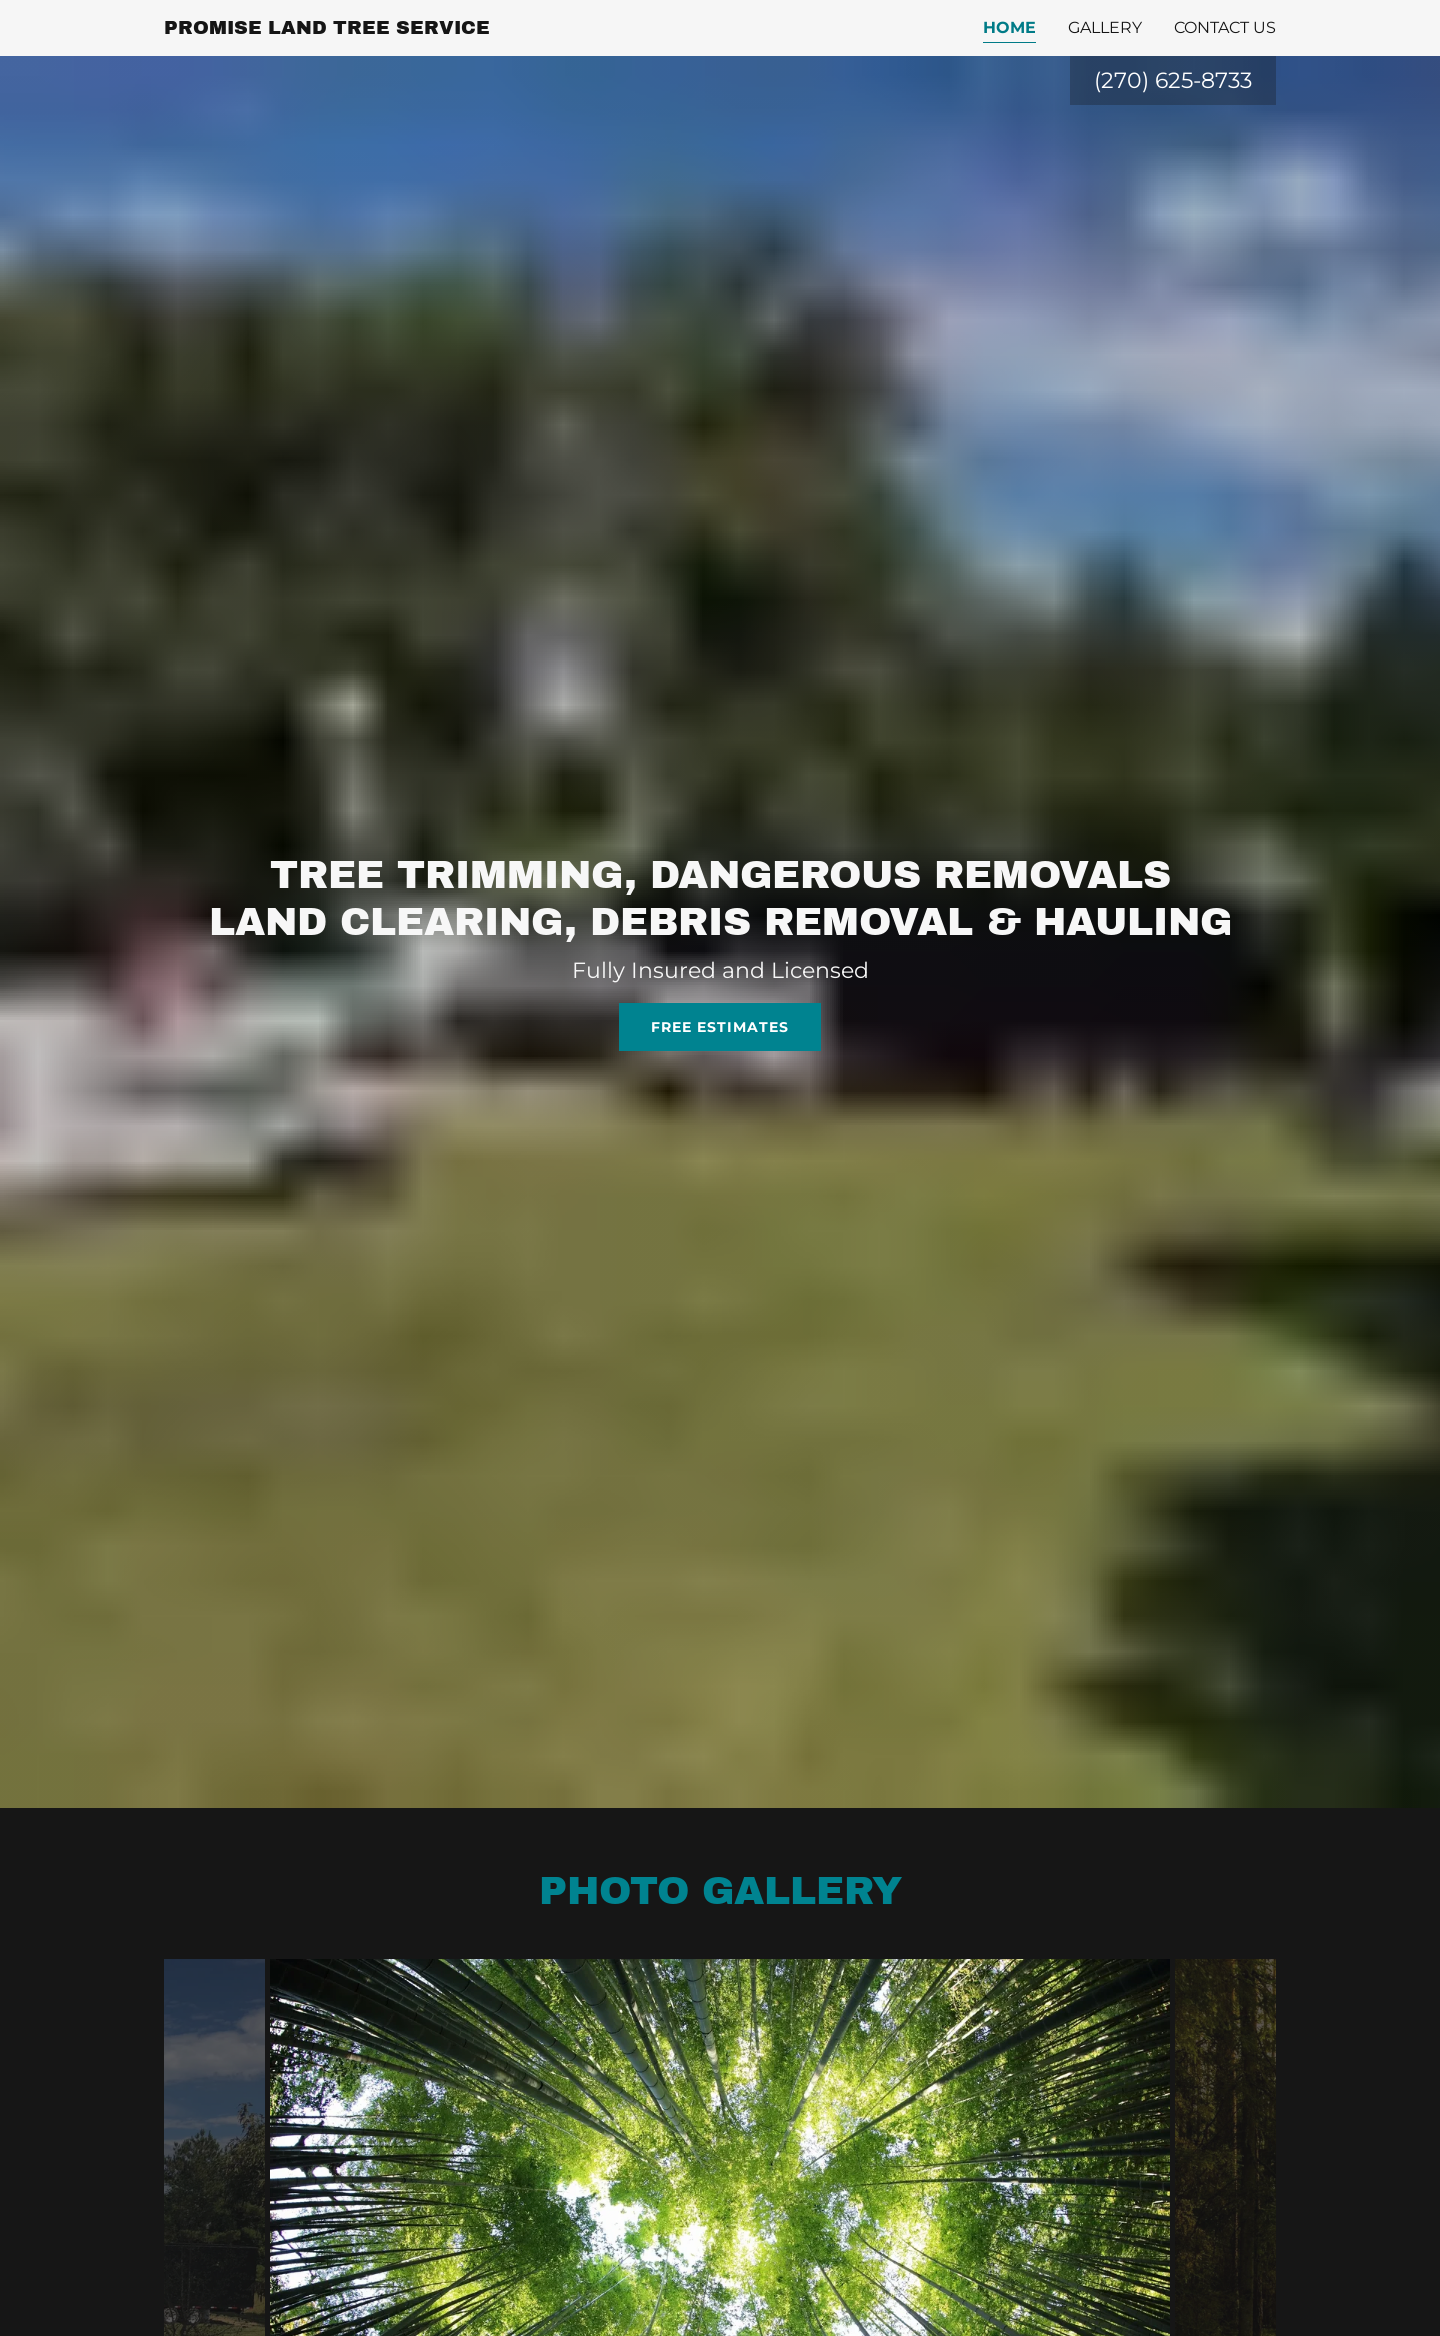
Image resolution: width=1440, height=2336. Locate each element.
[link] (327, 28)
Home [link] (1009, 27)
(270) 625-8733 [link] (1173, 80)
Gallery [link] (1105, 27)
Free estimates (720, 1027)
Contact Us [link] (1225, 27)
